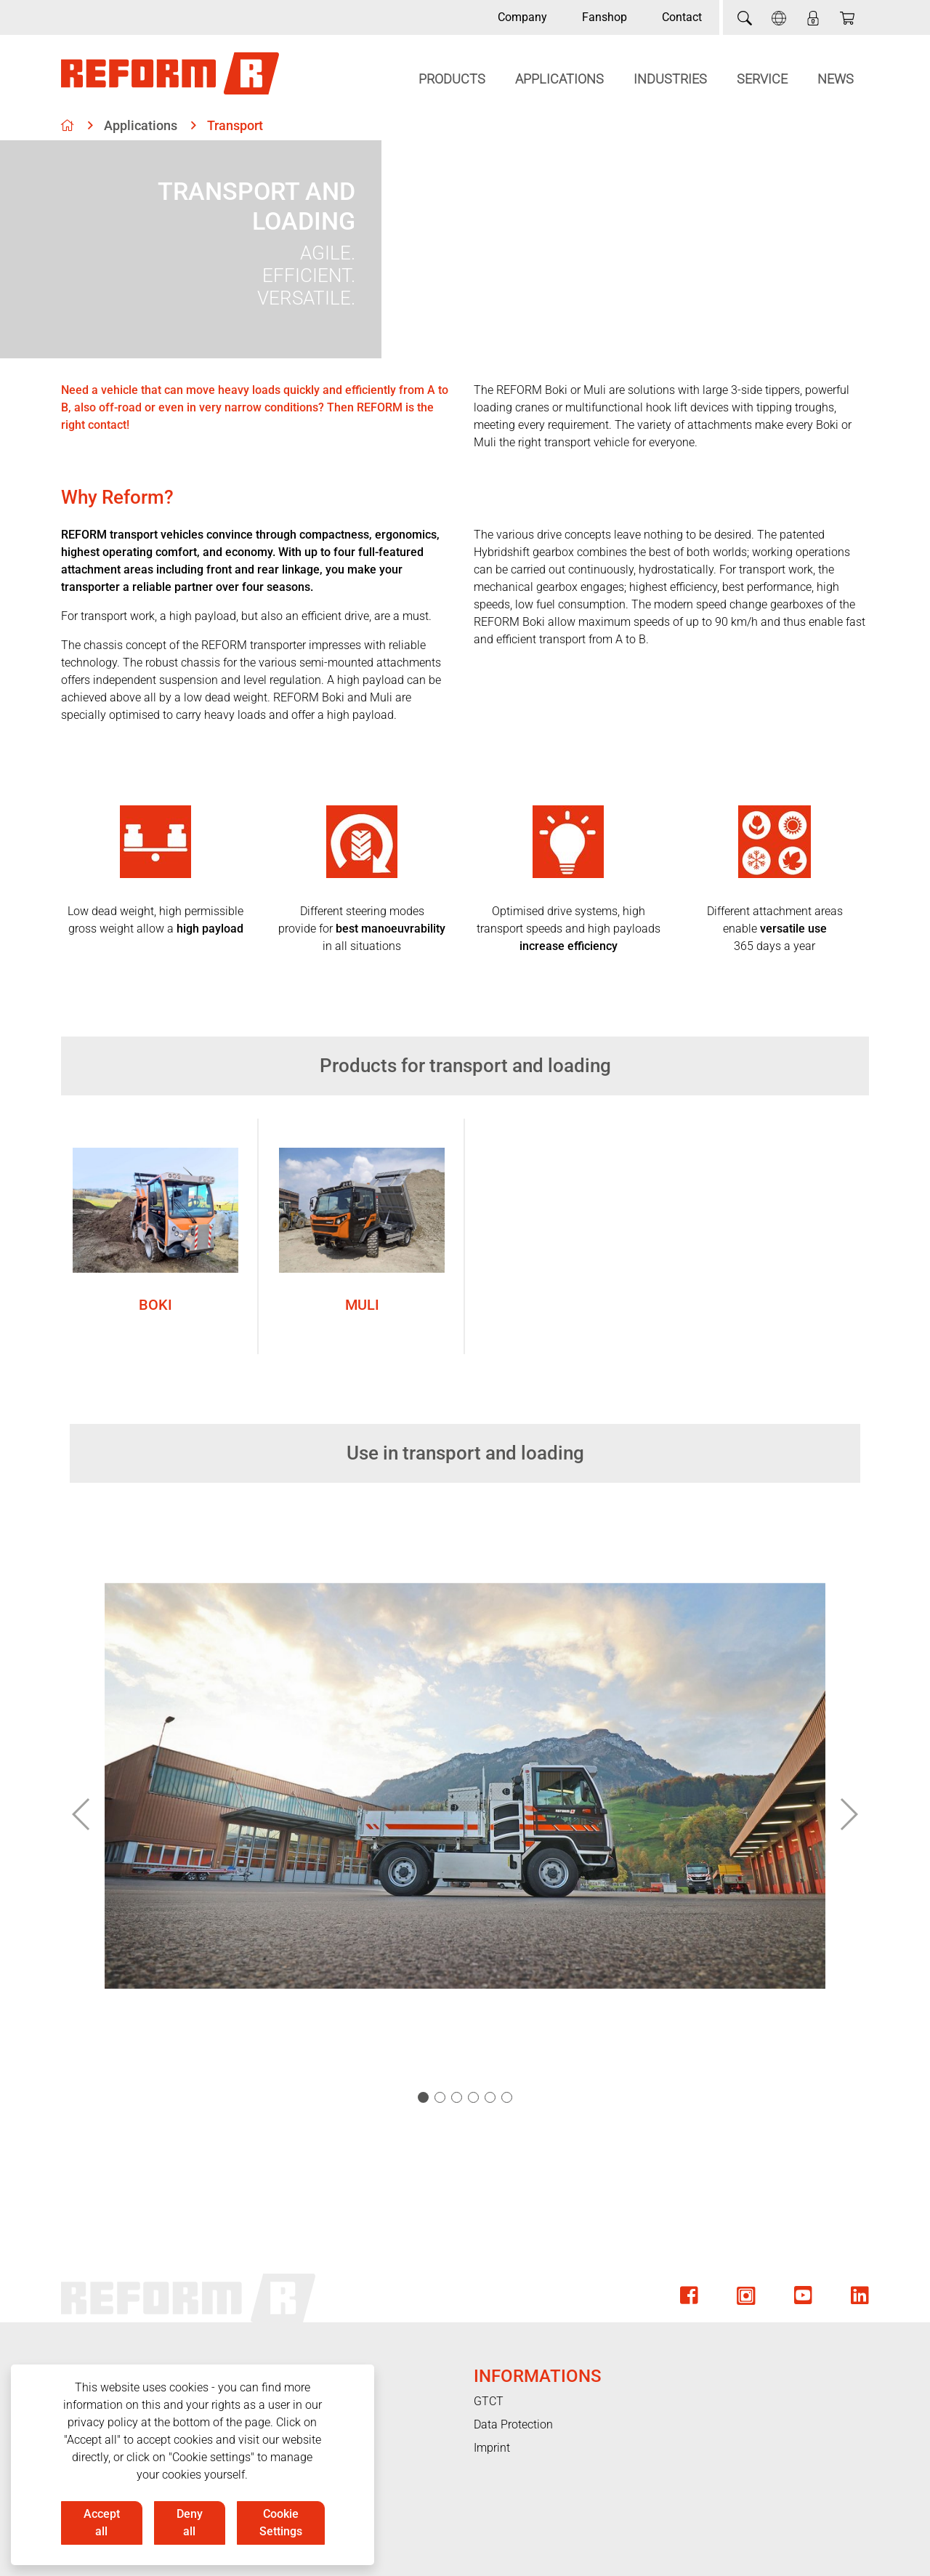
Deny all (190, 2522)
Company (522, 17)
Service (762, 78)
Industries (670, 78)
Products (451, 78)
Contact (682, 17)
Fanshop (604, 17)
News (835, 78)
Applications (559, 78)
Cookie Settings (280, 2522)
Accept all (102, 2522)
